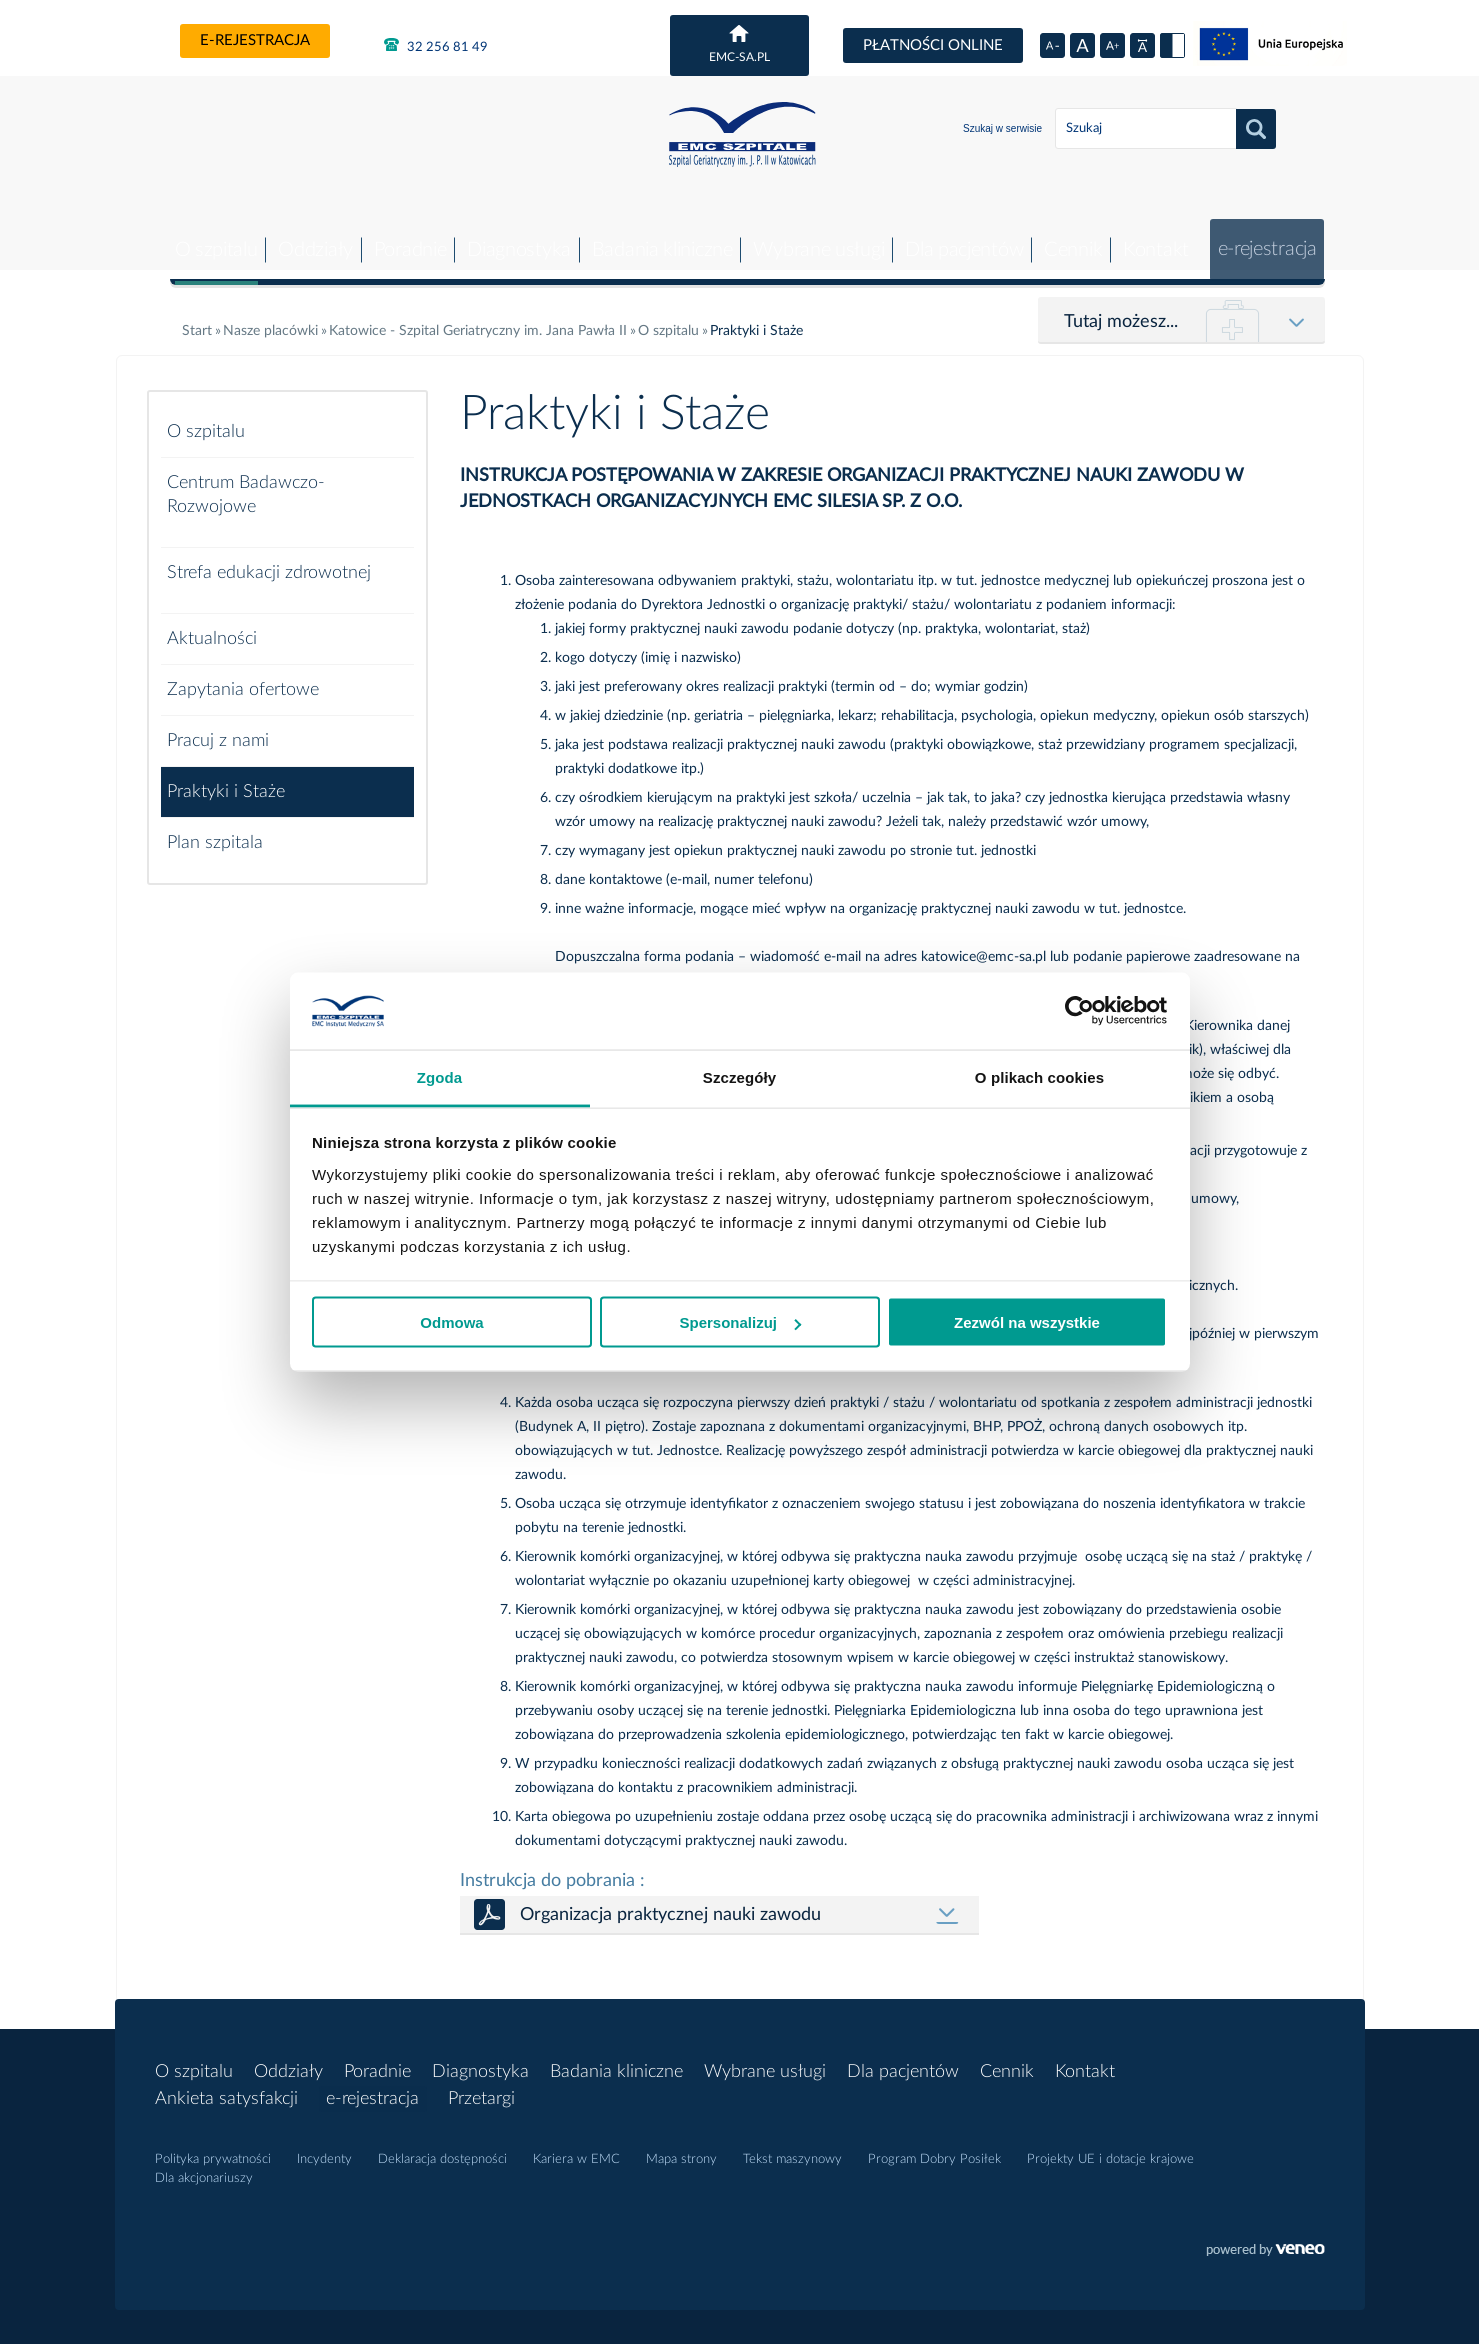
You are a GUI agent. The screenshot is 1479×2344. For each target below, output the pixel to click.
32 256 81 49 (436, 45)
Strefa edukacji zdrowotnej (269, 558)
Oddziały (302, 235)
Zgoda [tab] (440, 1076)
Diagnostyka (508, 235)
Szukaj (1256, 129)
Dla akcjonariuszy (204, 2163)
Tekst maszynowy (792, 2144)
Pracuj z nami (218, 726)
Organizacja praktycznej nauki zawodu (670, 1900)
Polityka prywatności (213, 2144)
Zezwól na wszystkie (1027, 1322)
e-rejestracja (255, 40)
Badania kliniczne (651, 235)
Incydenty (324, 2144)
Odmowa (451, 1322)
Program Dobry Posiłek (934, 2144)
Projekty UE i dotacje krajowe (1110, 2144)
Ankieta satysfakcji (226, 2084)
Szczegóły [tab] (739, 1076)
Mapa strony (681, 2144)
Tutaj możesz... (1121, 307)
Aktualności (212, 624)
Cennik (1066, 235)
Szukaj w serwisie (1002, 128)
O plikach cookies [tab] (1039, 1076)
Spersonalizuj (740, 1322)
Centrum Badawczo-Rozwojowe (246, 480)
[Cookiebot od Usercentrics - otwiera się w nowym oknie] (1079, 1011)
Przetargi (486, 2084)
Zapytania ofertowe (243, 675)
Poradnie (397, 235)
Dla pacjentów (956, 235)
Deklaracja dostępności (442, 2144)
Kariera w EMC (576, 2144)
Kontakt (1150, 235)
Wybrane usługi (809, 235)
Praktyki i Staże (226, 777)
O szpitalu (201, 235)
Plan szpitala (215, 828)
